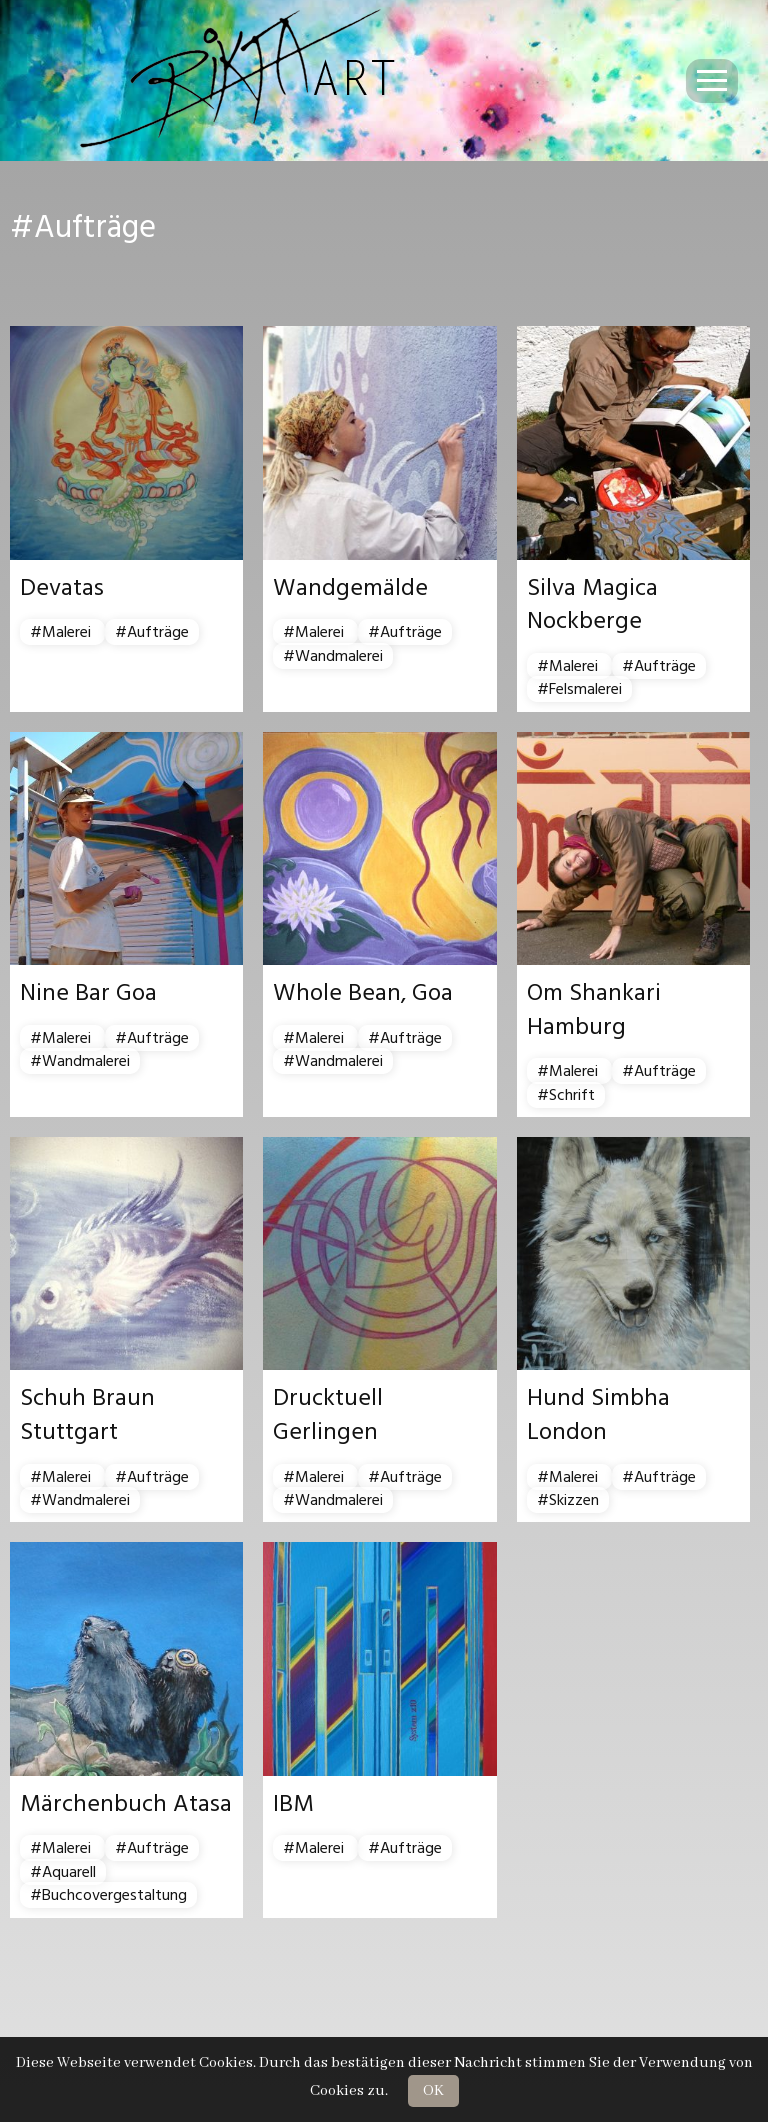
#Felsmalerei (579, 689)
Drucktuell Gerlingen (328, 1415)
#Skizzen (568, 1500)
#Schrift (566, 1095)
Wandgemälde (350, 588)
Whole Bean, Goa (363, 993)
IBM (293, 1804)
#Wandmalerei (333, 656)
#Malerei (62, 632)
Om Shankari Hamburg (594, 1010)
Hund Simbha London (598, 1415)
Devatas (62, 588)
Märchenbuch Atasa (126, 1804)
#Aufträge (152, 632)
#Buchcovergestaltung (108, 1895)
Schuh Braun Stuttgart (87, 1415)
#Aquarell (63, 1872)
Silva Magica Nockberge (592, 605)
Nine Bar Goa (88, 993)
